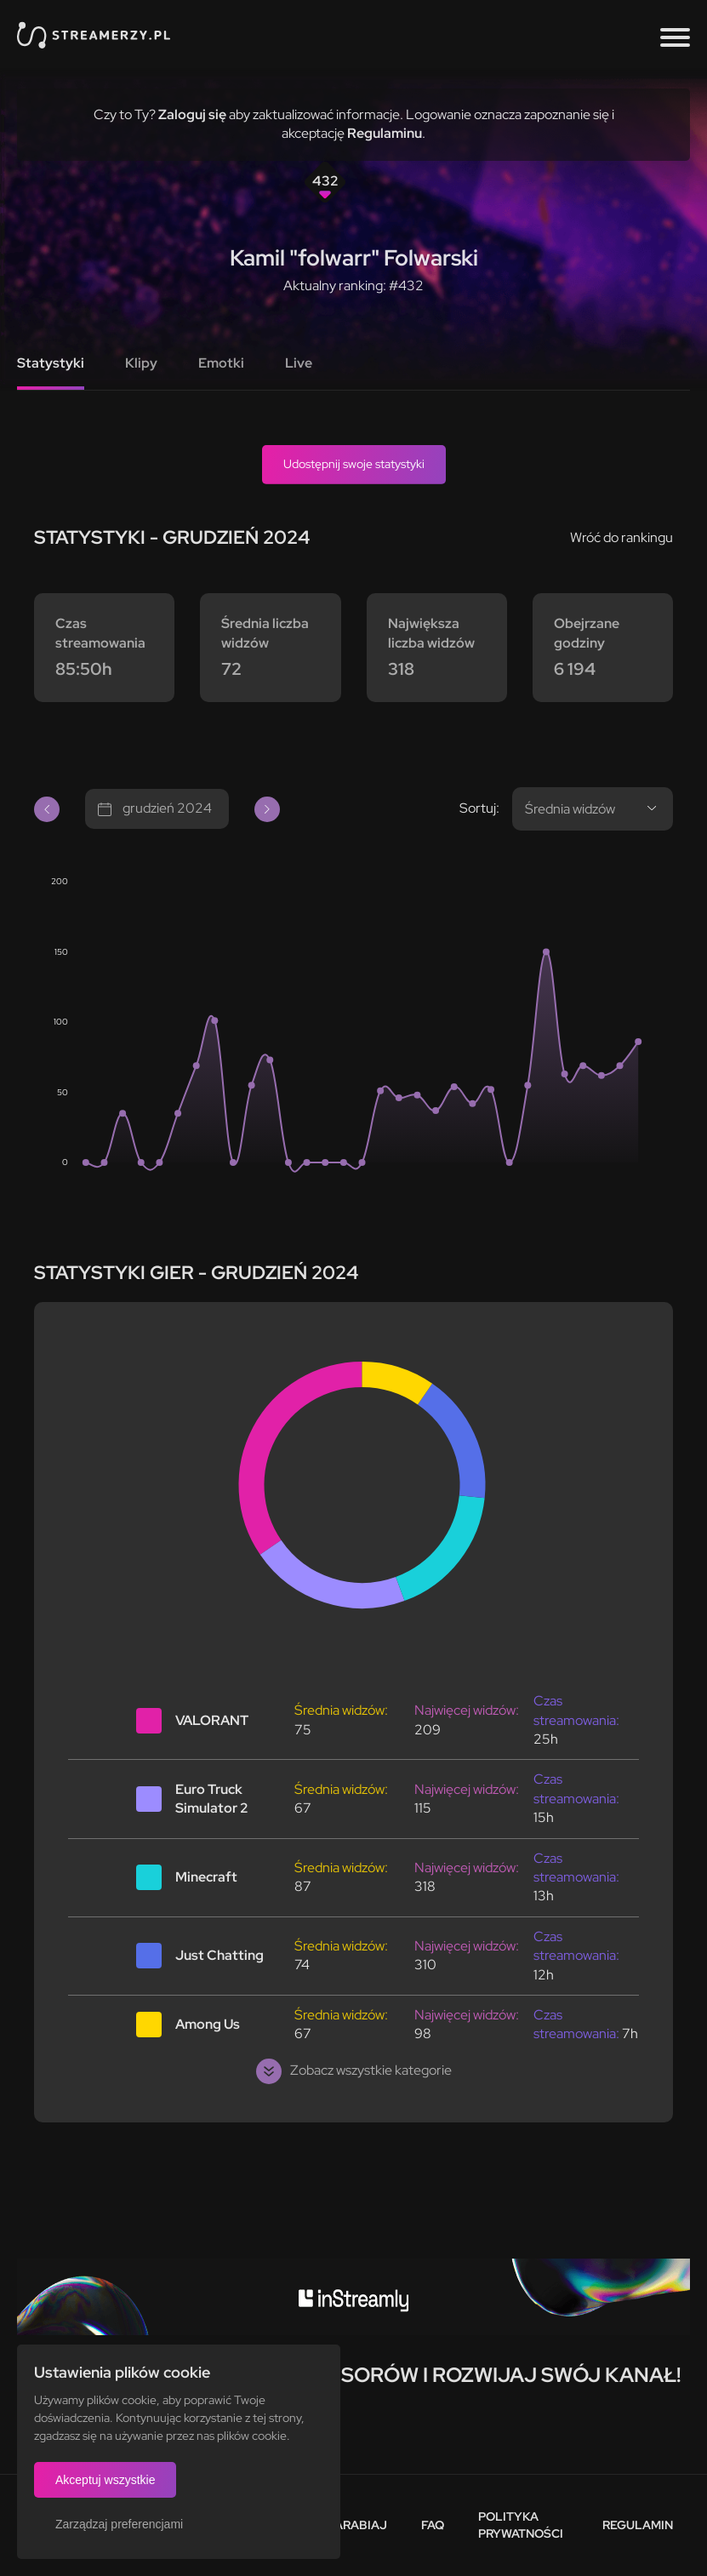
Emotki (221, 363)
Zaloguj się (192, 114)
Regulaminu (384, 133)
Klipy (141, 363)
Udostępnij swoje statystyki (354, 463)
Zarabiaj (357, 2525)
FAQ (432, 2525)
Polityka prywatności (520, 2525)
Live (298, 363)
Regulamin (637, 2525)
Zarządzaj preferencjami (119, 2524)
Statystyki (50, 363)
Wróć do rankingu (621, 537)
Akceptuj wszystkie (105, 2480)
